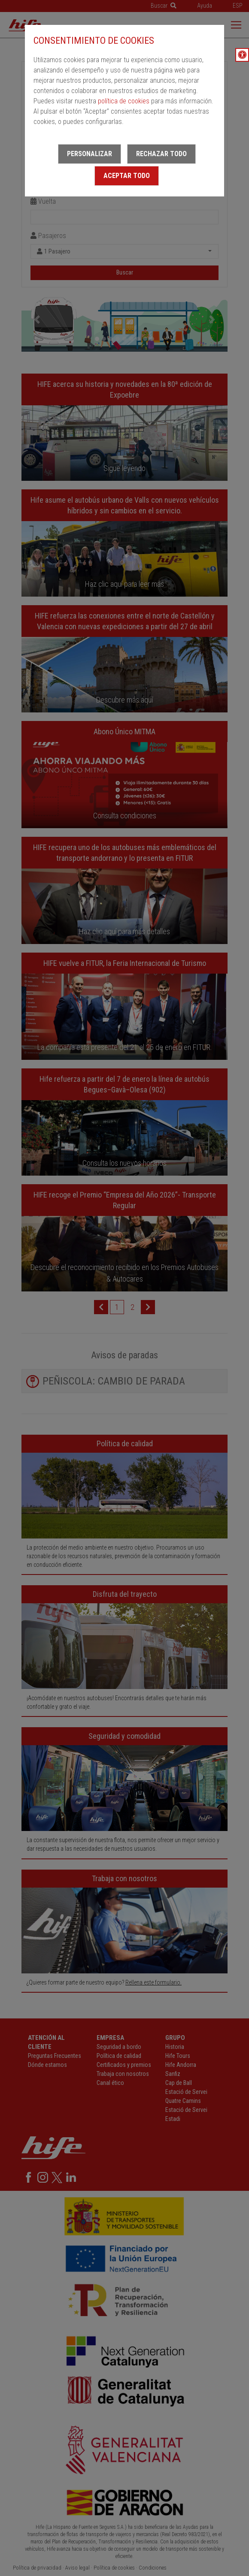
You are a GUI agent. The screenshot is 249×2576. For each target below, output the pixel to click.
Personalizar (89, 154)
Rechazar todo (161, 154)
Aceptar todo (126, 176)
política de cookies (123, 101)
